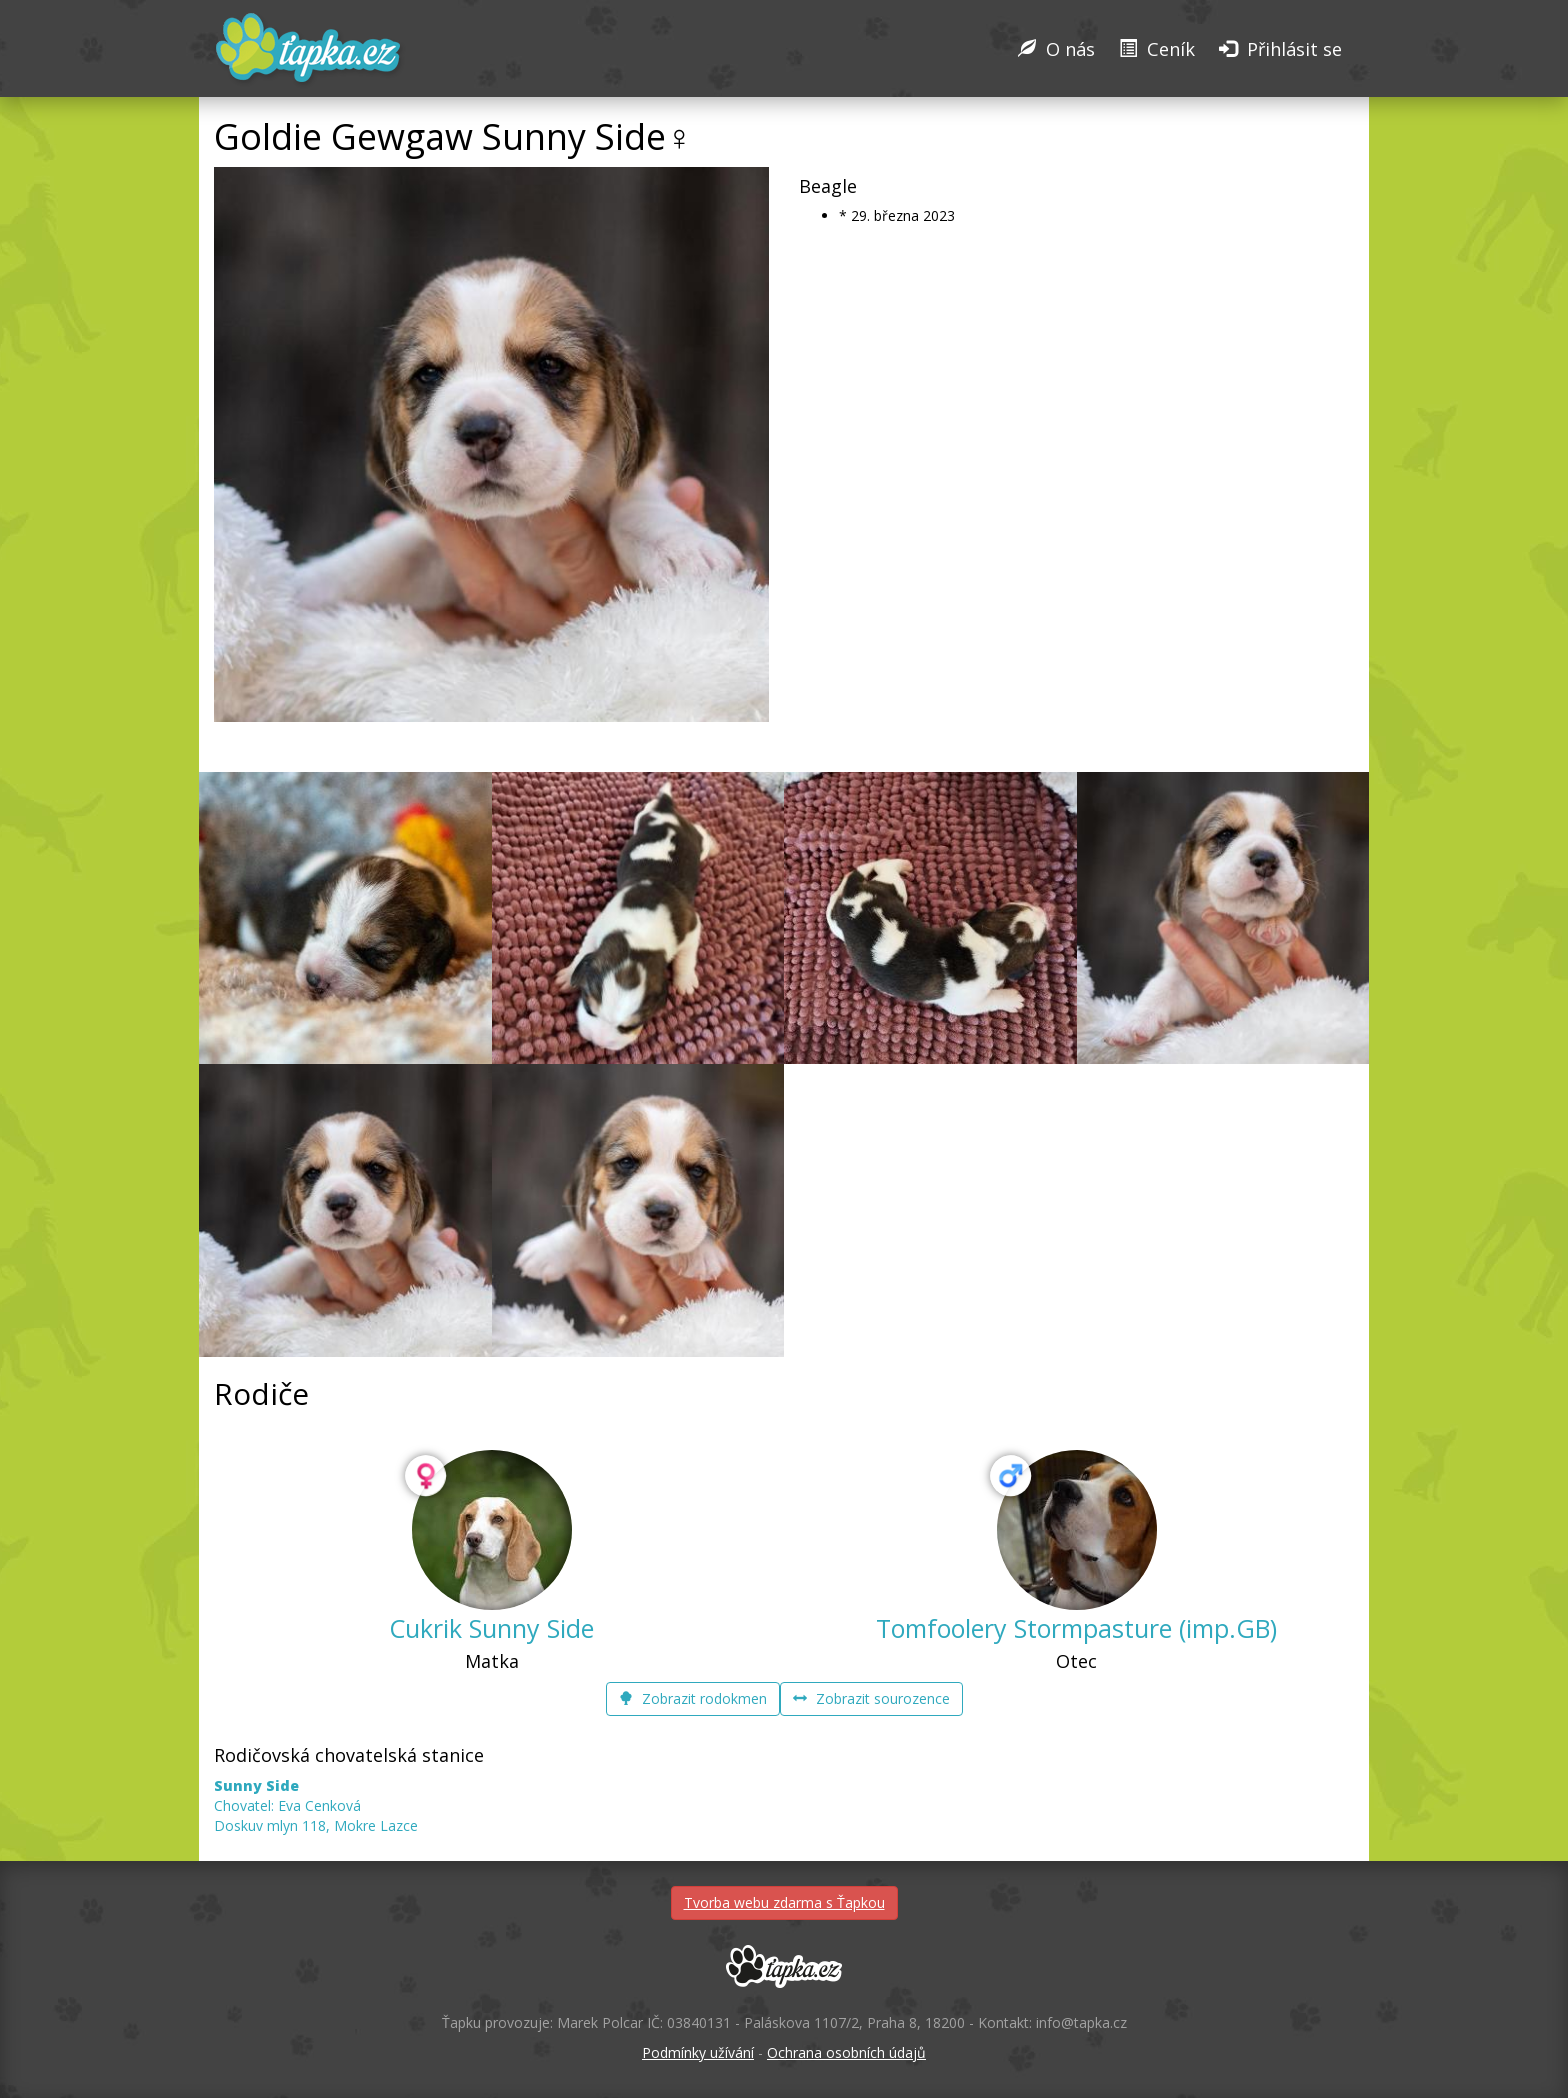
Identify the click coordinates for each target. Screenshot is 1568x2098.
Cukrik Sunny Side (491, 1628)
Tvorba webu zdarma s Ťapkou (784, 1902)
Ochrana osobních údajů (846, 2052)
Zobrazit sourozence (871, 1698)
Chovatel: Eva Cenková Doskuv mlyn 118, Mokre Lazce (316, 1805)
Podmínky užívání (698, 2052)
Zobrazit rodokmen (693, 1698)
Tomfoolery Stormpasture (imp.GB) (1076, 1628)
